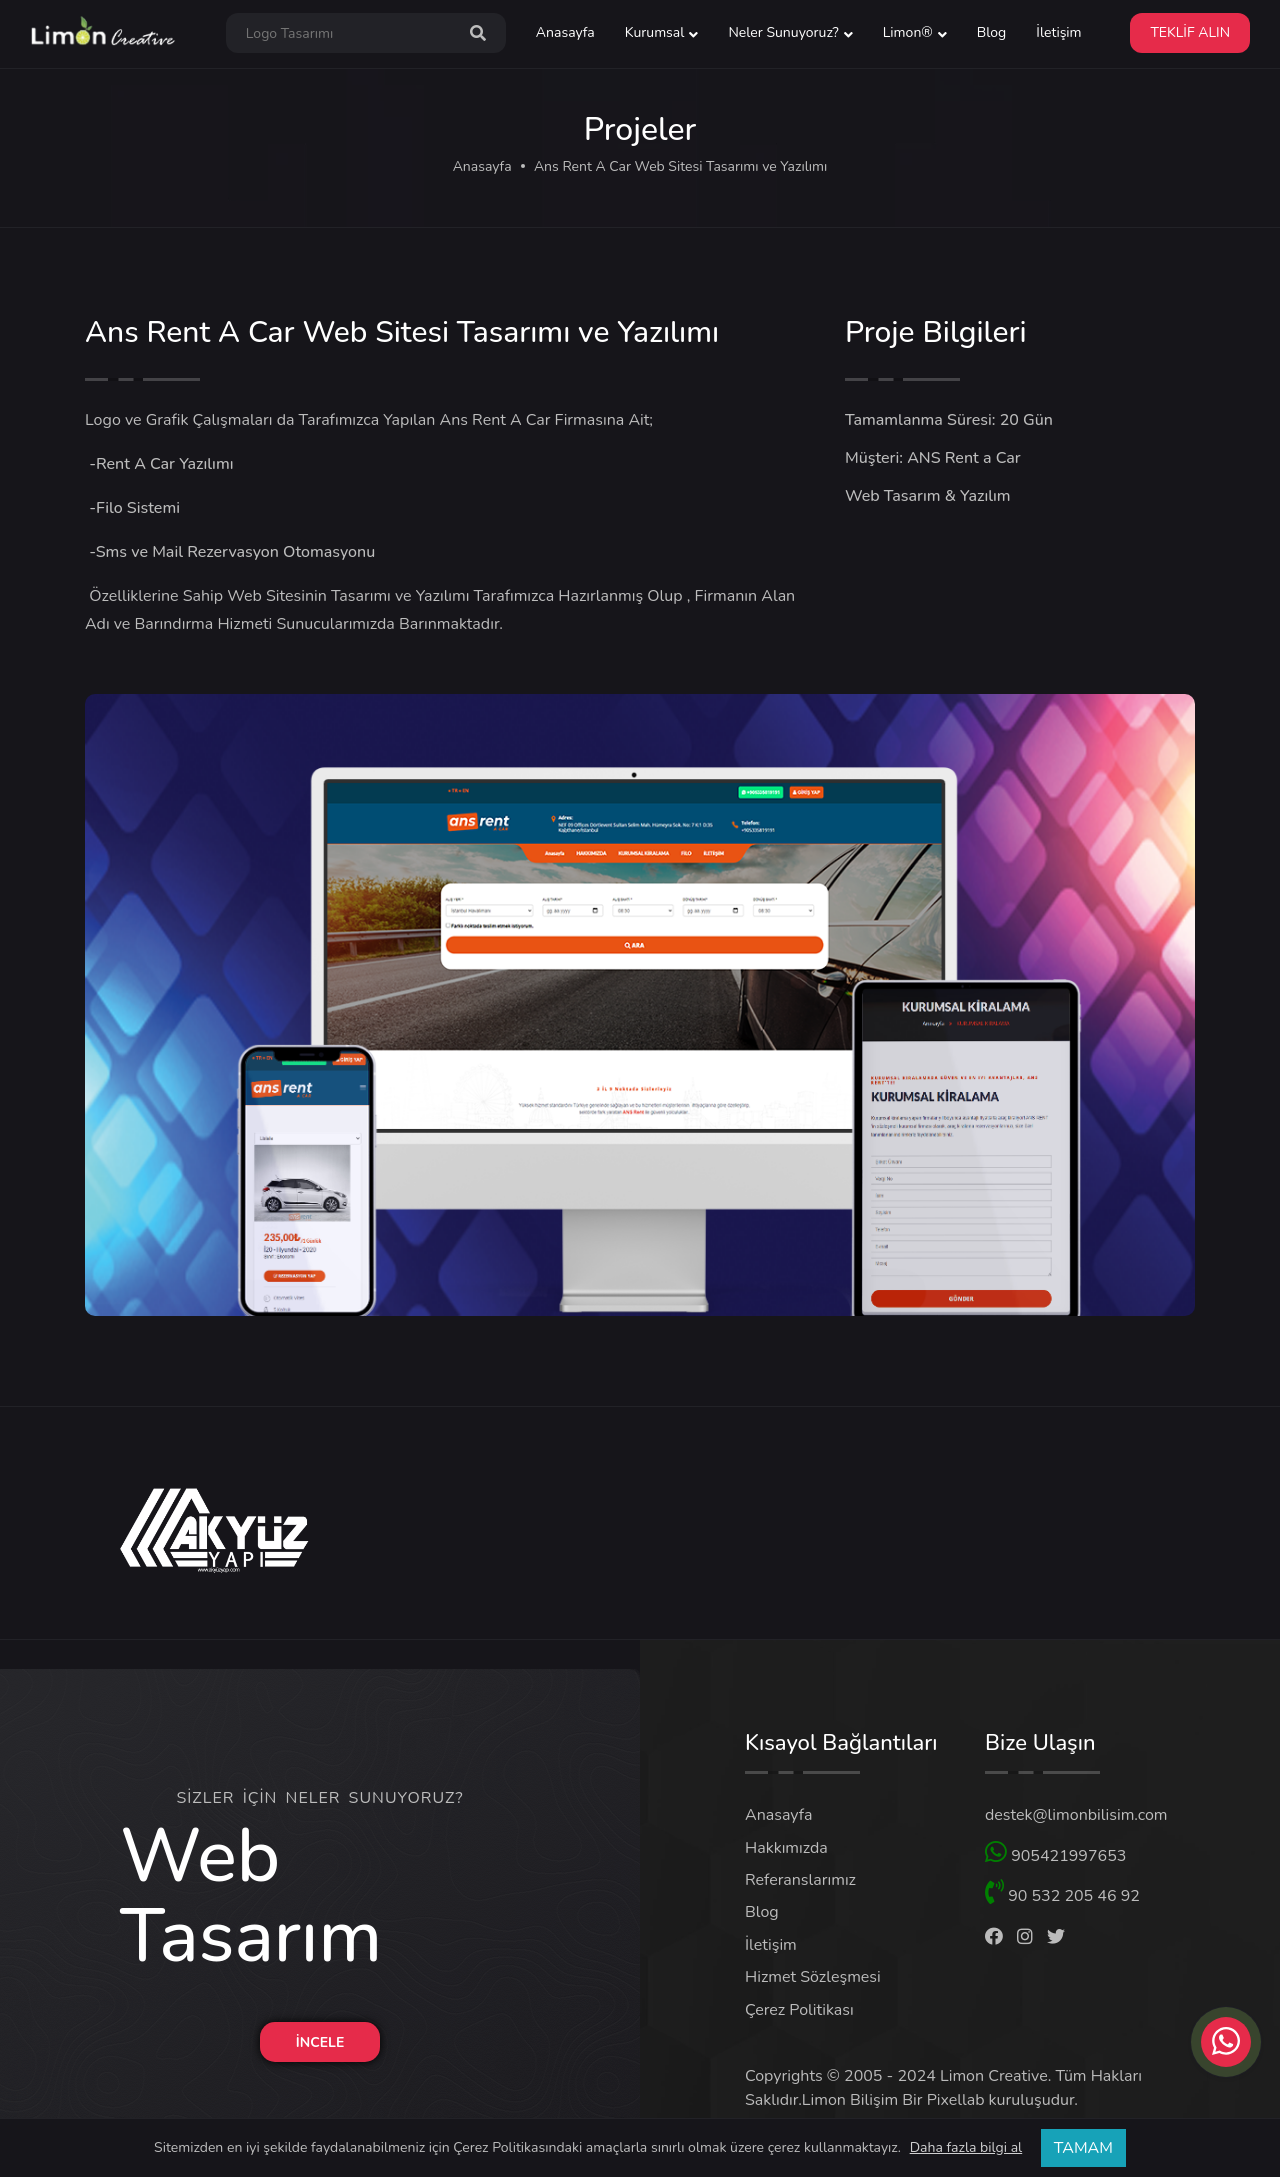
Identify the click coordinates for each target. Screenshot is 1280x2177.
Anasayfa (565, 32)
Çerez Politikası (799, 2010)
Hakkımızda (786, 1848)
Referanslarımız (800, 1880)
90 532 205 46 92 (1062, 1893)
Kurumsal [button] (655, 32)
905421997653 (1055, 1853)
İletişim (1058, 32)
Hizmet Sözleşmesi (813, 1977)
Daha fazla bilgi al (966, 2148)
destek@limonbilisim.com (1076, 1815)
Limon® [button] (908, 32)
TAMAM (1083, 2148)
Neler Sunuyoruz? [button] (783, 32)
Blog (992, 32)
